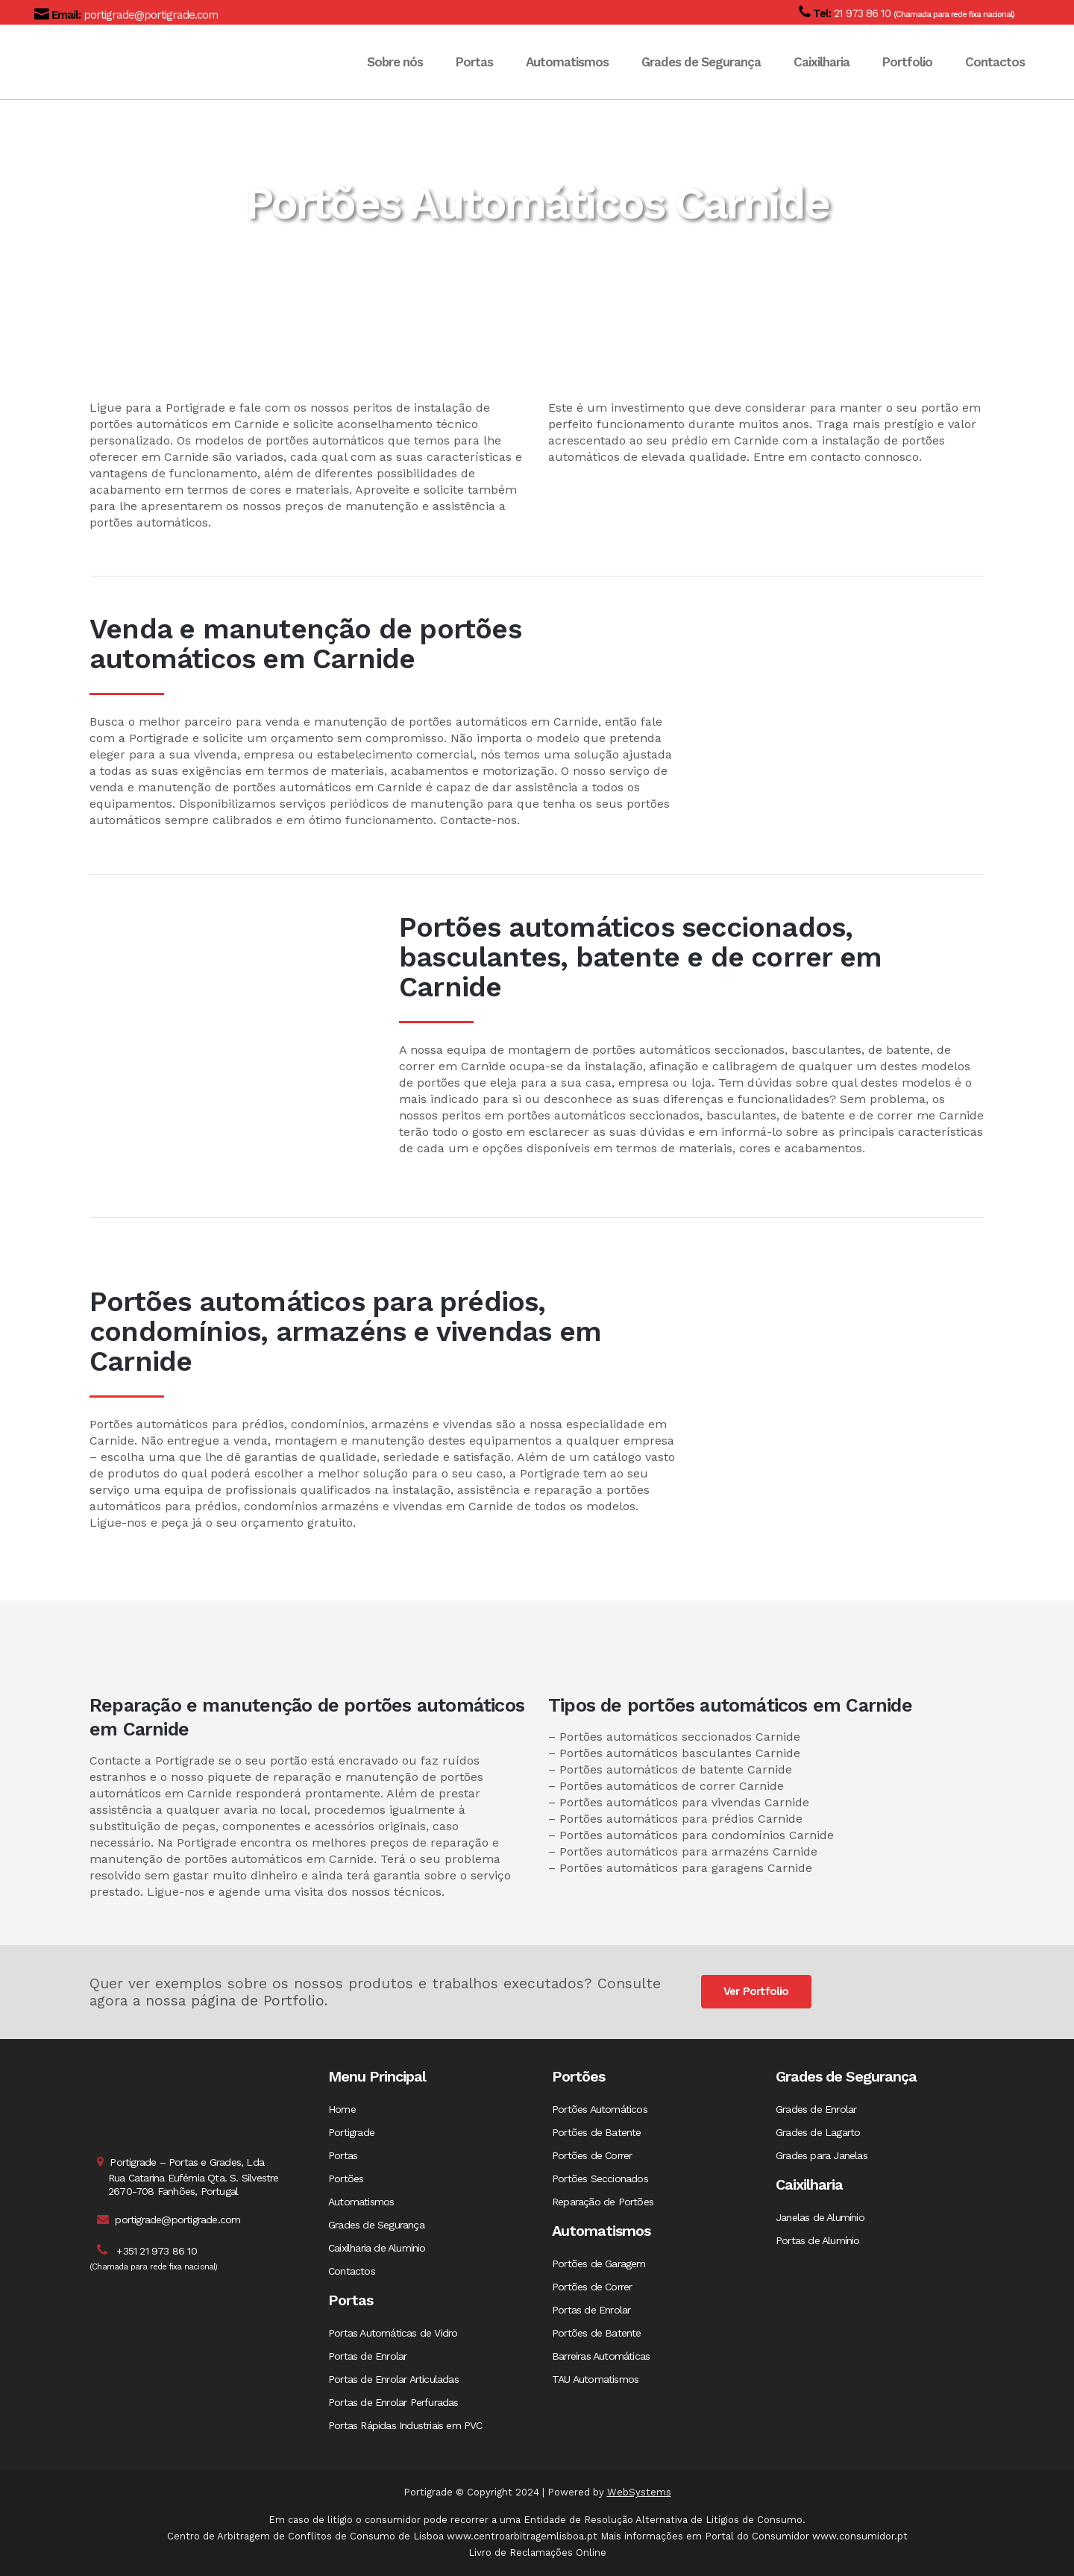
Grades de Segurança (376, 2225)
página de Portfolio (257, 2000)
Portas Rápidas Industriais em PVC (405, 2425)
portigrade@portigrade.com (149, 15)
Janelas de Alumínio (820, 2217)
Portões (345, 2178)
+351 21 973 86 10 (156, 2251)
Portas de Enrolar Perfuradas (393, 2402)
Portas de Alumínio (818, 2240)
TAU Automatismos (595, 2379)
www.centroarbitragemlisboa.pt (522, 2536)
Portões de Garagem (599, 2263)
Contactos (351, 2271)
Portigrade (351, 2132)
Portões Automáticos (599, 2109)
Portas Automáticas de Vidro (392, 2333)
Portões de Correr (592, 2155)
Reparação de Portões (602, 2201)
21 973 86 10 (861, 13)
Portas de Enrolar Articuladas (393, 2379)
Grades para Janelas (821, 2155)
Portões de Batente (596, 2132)
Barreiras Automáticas (601, 2356)
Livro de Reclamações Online (537, 2552)
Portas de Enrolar (367, 2356)
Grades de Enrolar (816, 2109)
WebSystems (639, 2492)
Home (342, 2109)
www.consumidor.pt (860, 2536)
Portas (342, 2155)
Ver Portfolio (756, 1991)
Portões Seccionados (600, 2178)
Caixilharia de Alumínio (377, 2248)
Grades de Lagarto (818, 2132)
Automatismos (361, 2201)
